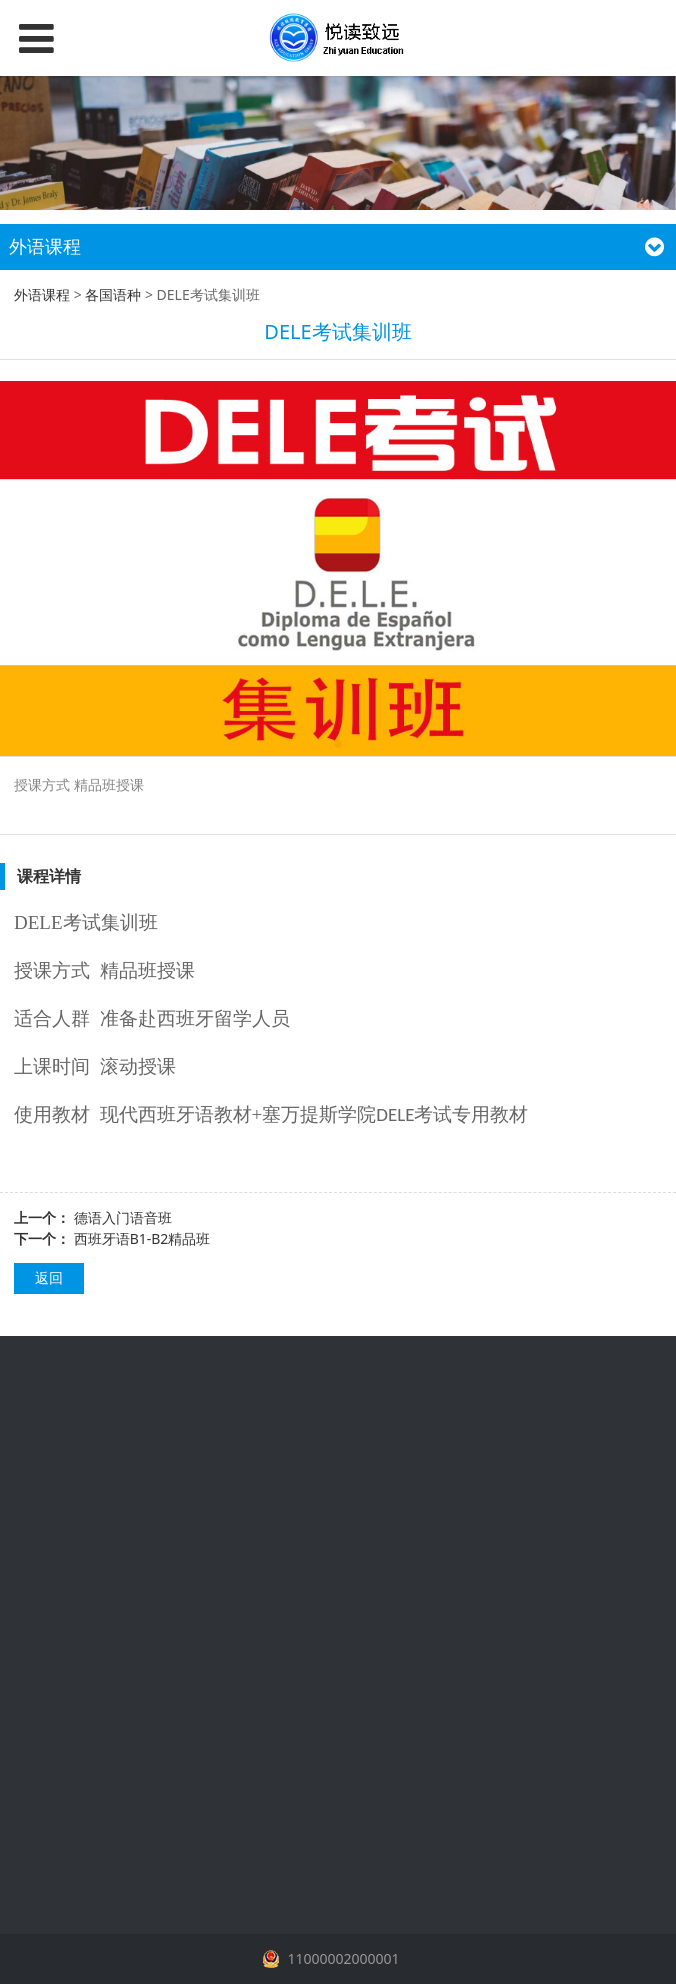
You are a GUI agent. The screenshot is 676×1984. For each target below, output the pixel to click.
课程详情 (49, 876)
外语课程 (42, 294)
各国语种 (113, 294)
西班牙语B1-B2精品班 (142, 1238)
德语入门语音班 (123, 1217)
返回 (49, 1277)
